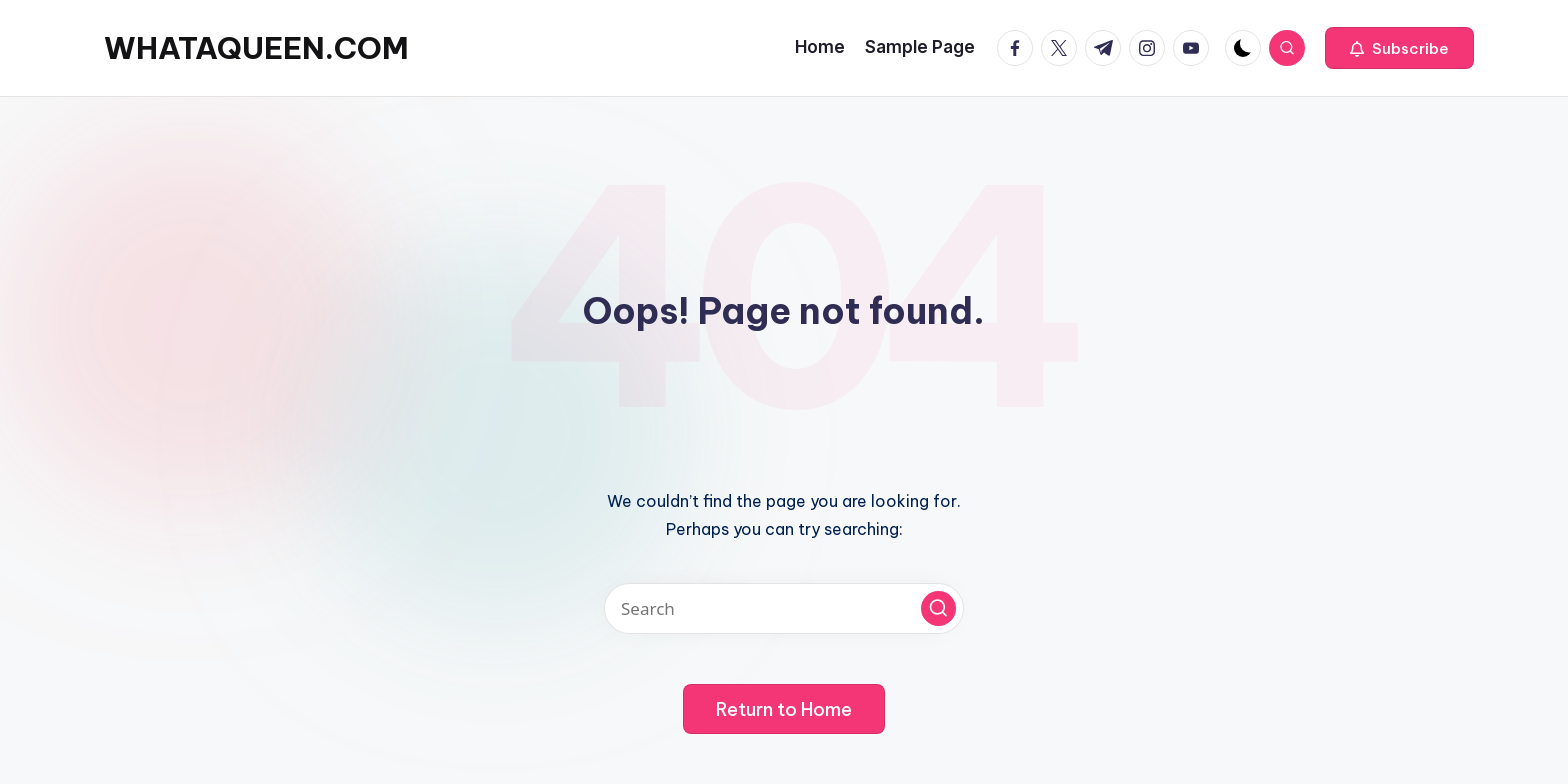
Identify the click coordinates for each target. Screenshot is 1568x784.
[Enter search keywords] (784, 608)
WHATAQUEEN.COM (256, 48)
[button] (1399, 48)
